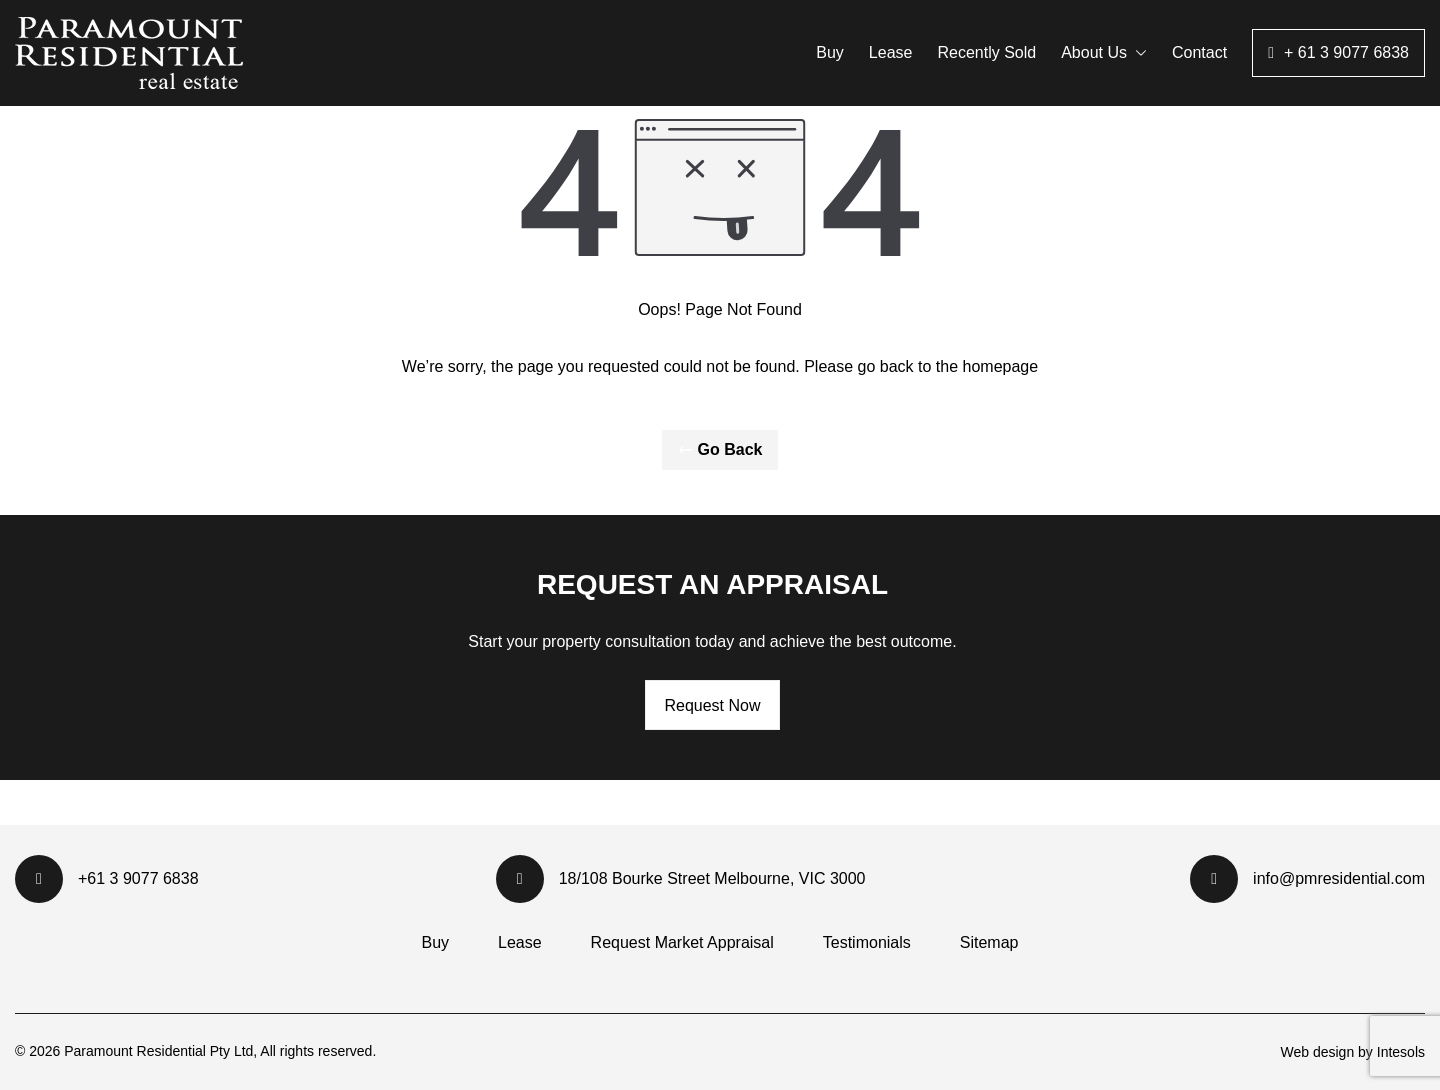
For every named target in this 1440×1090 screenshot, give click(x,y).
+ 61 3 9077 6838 (1346, 52)
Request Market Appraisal (682, 942)
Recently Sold (986, 52)
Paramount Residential (137, 1051)
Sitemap (989, 942)
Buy (830, 52)
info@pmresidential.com (1307, 879)
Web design (1317, 1052)
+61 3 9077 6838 (107, 879)
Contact (1199, 52)
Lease (891, 52)
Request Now (712, 705)
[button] (1137, 53)
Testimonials (867, 942)
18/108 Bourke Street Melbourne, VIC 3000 (681, 879)
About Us (1104, 52)
